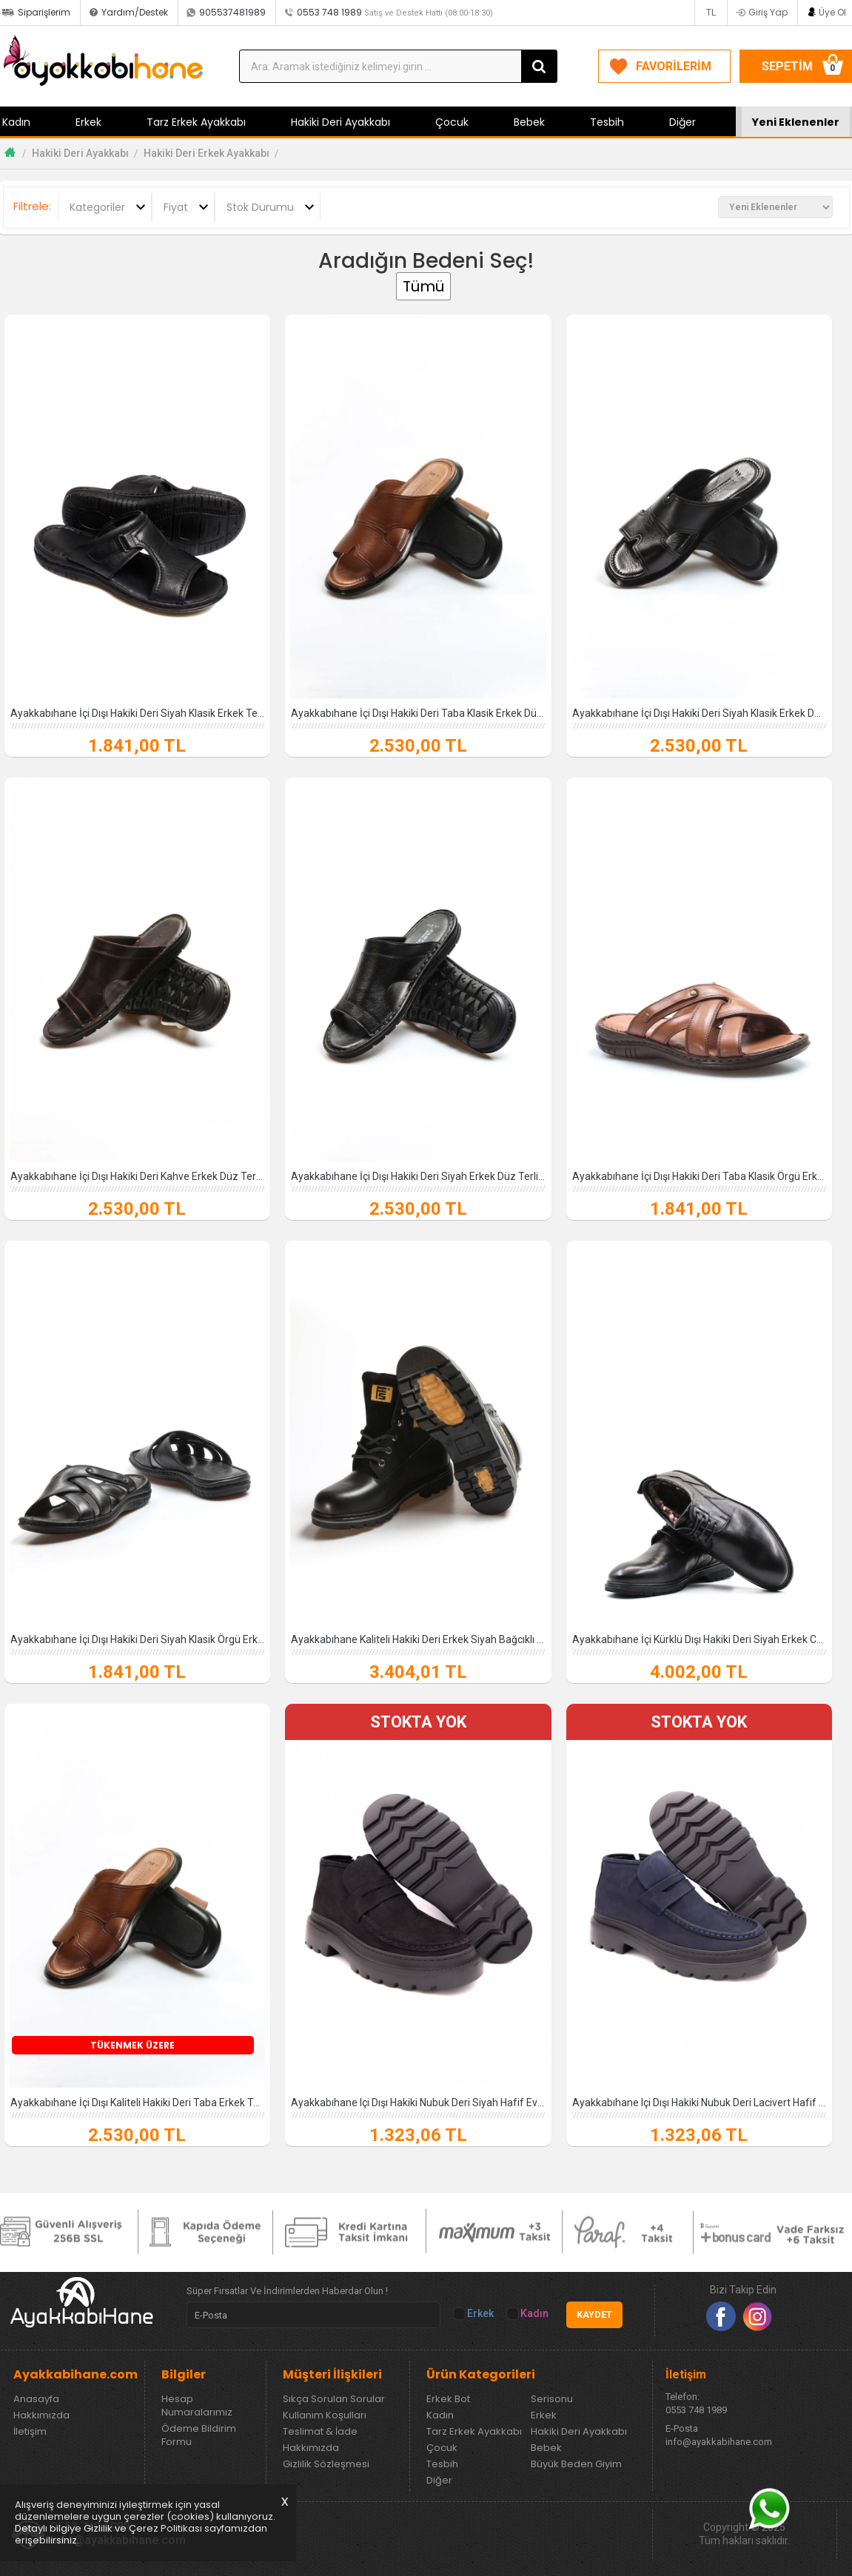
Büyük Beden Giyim (576, 2464)
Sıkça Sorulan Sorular (334, 2399)
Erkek (88, 122)
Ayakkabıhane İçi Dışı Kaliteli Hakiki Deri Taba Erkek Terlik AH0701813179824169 (137, 2102)
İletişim (30, 2431)
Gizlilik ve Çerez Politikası (143, 2528)
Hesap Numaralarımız (196, 2406)
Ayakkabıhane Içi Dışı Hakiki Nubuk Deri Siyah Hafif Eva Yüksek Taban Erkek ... (418, 2102)
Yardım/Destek (134, 12)
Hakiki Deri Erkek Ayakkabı (206, 153)
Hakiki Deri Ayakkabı (340, 122)
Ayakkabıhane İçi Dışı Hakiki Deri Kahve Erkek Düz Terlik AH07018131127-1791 (137, 1176)
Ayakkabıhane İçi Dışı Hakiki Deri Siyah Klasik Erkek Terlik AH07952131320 (137, 713)
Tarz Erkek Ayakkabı (196, 122)
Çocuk (452, 122)
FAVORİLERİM (673, 66)
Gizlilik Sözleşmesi (326, 2464)
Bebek (529, 122)
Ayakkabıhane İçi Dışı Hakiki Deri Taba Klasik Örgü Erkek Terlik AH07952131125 (699, 1176)
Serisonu (552, 2399)
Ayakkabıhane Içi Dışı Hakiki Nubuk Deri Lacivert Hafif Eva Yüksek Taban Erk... (699, 2102)
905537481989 (232, 12)
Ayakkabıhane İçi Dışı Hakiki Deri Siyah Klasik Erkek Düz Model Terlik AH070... (699, 713)
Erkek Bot (448, 2399)
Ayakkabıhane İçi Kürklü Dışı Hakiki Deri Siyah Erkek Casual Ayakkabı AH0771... (699, 1639)
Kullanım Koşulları (324, 2415)
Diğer (682, 122)
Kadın (529, 2313)
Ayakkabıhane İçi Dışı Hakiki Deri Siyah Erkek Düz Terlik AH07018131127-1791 (418, 1176)
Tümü (423, 286)
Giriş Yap (768, 12)
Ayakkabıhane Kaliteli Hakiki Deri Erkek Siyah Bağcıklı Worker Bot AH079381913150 (418, 1639)
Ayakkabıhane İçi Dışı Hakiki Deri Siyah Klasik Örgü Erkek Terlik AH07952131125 (137, 1639)
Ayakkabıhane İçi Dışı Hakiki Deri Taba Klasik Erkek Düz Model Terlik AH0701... (418, 713)
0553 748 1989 (395, 12)
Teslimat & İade (320, 2431)
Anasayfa (36, 2399)
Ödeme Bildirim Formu (198, 2435)
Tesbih (607, 122)
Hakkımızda (41, 2415)
